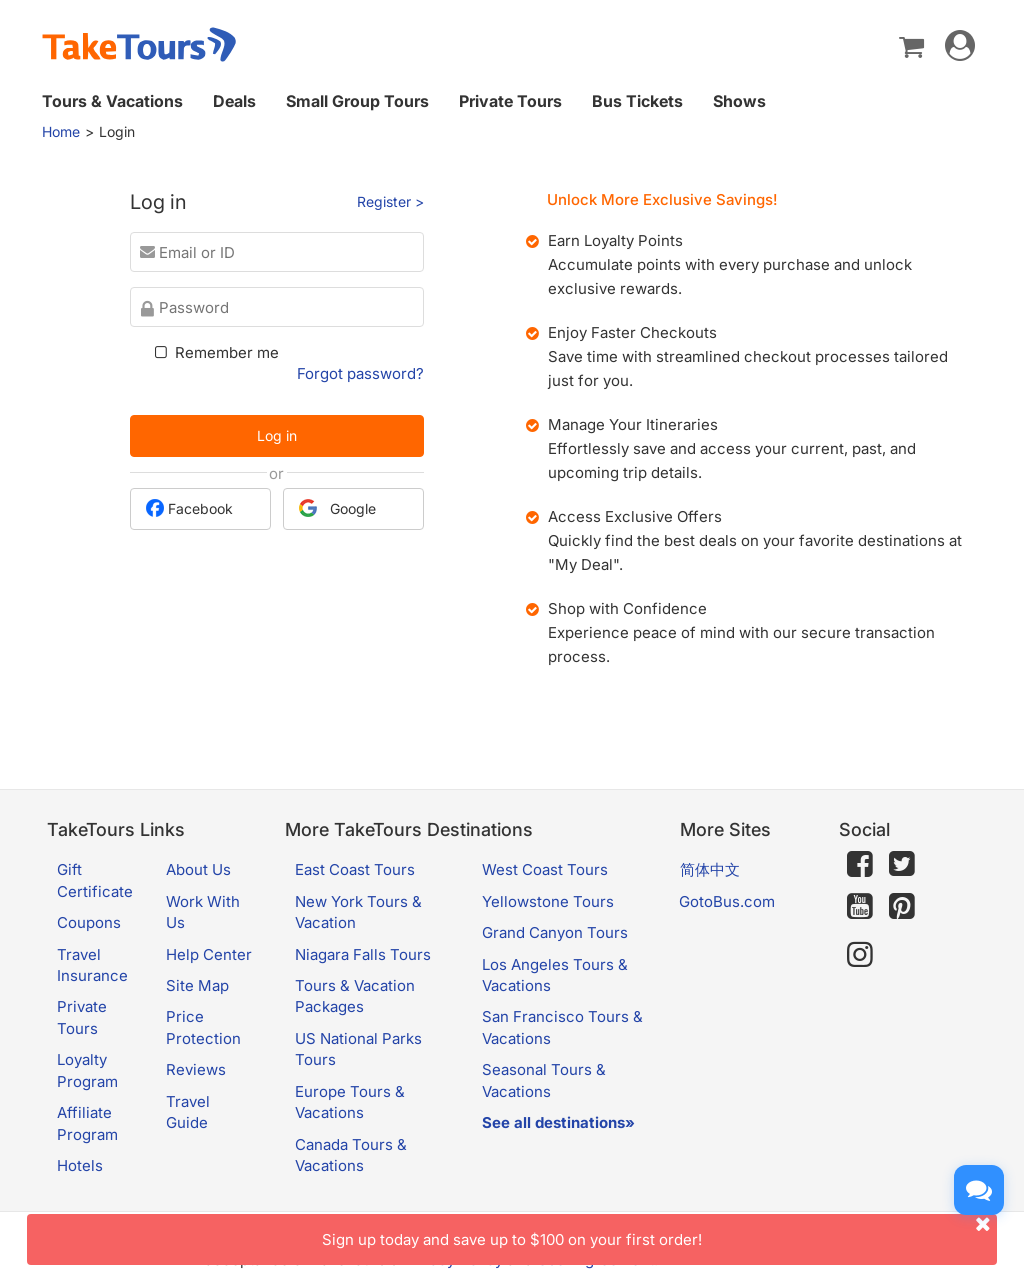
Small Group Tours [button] (357, 101)
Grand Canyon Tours (555, 932)
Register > (390, 201)
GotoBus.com (727, 901)
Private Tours (510, 101)
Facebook (189, 508)
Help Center (209, 954)
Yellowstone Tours (548, 901)
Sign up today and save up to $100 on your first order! (659, 1231)
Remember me (214, 352)
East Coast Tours (355, 869)
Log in (277, 435)
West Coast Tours (545, 869)
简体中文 (710, 869)
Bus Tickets (637, 101)
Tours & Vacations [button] (112, 101)
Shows (739, 101)
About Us (198, 869)
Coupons (89, 922)
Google (337, 508)
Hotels (80, 1165)
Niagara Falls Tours (363, 954)
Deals (234, 101)
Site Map (197, 985)
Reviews (196, 1069)
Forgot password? (360, 373)
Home (61, 131)
